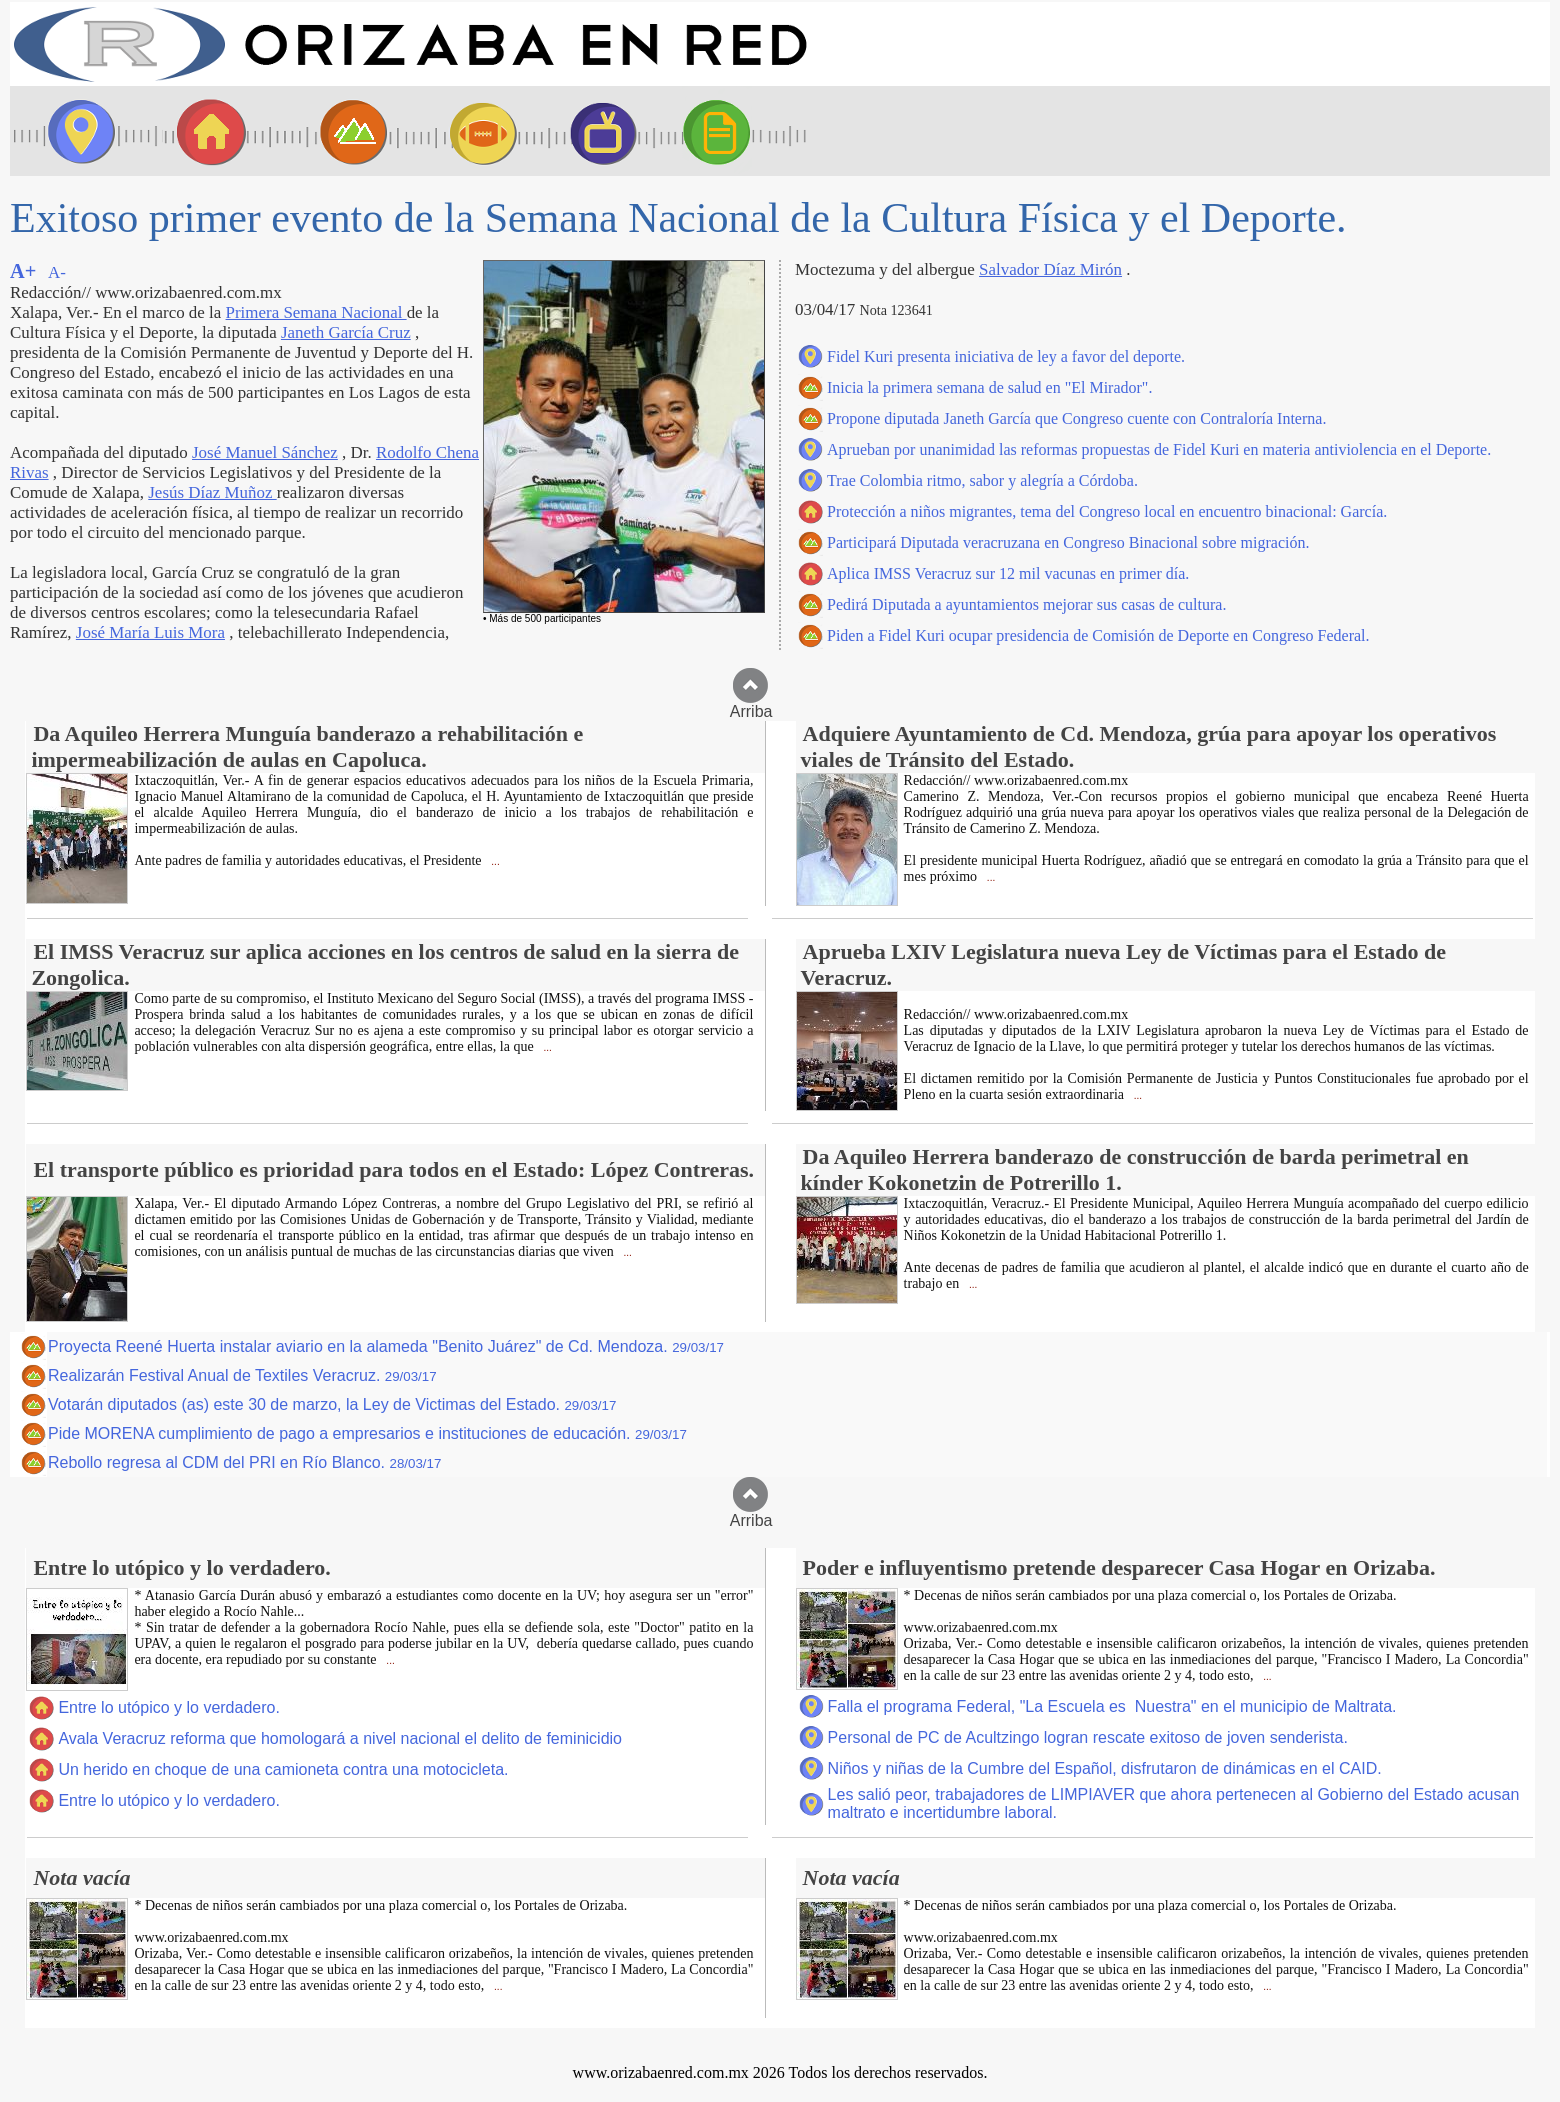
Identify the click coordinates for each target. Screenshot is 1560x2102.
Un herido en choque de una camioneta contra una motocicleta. (283, 1769)
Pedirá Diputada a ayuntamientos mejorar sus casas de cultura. (1026, 604)
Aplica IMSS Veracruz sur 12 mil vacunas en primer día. (1008, 573)
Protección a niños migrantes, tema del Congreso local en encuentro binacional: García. (1107, 511)
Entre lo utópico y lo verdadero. (168, 1707)
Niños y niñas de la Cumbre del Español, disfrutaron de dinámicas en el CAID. (1105, 1768)
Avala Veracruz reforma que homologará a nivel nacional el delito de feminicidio (340, 1738)
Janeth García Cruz (346, 332)
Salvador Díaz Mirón (1050, 269)
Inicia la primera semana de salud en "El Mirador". (989, 387)
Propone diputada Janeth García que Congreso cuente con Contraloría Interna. (1076, 418)
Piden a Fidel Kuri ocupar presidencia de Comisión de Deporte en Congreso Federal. (1098, 635)
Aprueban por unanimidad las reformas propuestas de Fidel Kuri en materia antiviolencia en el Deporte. (1159, 449)
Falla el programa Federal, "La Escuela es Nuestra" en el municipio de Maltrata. (1112, 1706)
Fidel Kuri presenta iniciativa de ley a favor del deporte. (1006, 356)
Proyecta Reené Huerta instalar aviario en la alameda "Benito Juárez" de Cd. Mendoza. (386, 1346)
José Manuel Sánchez (265, 452)
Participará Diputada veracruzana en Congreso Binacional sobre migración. (1068, 542)
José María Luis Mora (150, 632)
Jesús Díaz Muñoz (212, 492)
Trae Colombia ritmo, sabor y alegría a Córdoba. (982, 480)
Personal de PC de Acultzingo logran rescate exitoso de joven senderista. (1088, 1737)
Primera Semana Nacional (316, 312)
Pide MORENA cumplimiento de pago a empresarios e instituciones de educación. (367, 1433)
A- (57, 272)
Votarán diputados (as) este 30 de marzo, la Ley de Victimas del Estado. (332, 1404)
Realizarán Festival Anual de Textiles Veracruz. (242, 1375)
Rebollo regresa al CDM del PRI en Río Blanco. (244, 1462)
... (494, 861)
